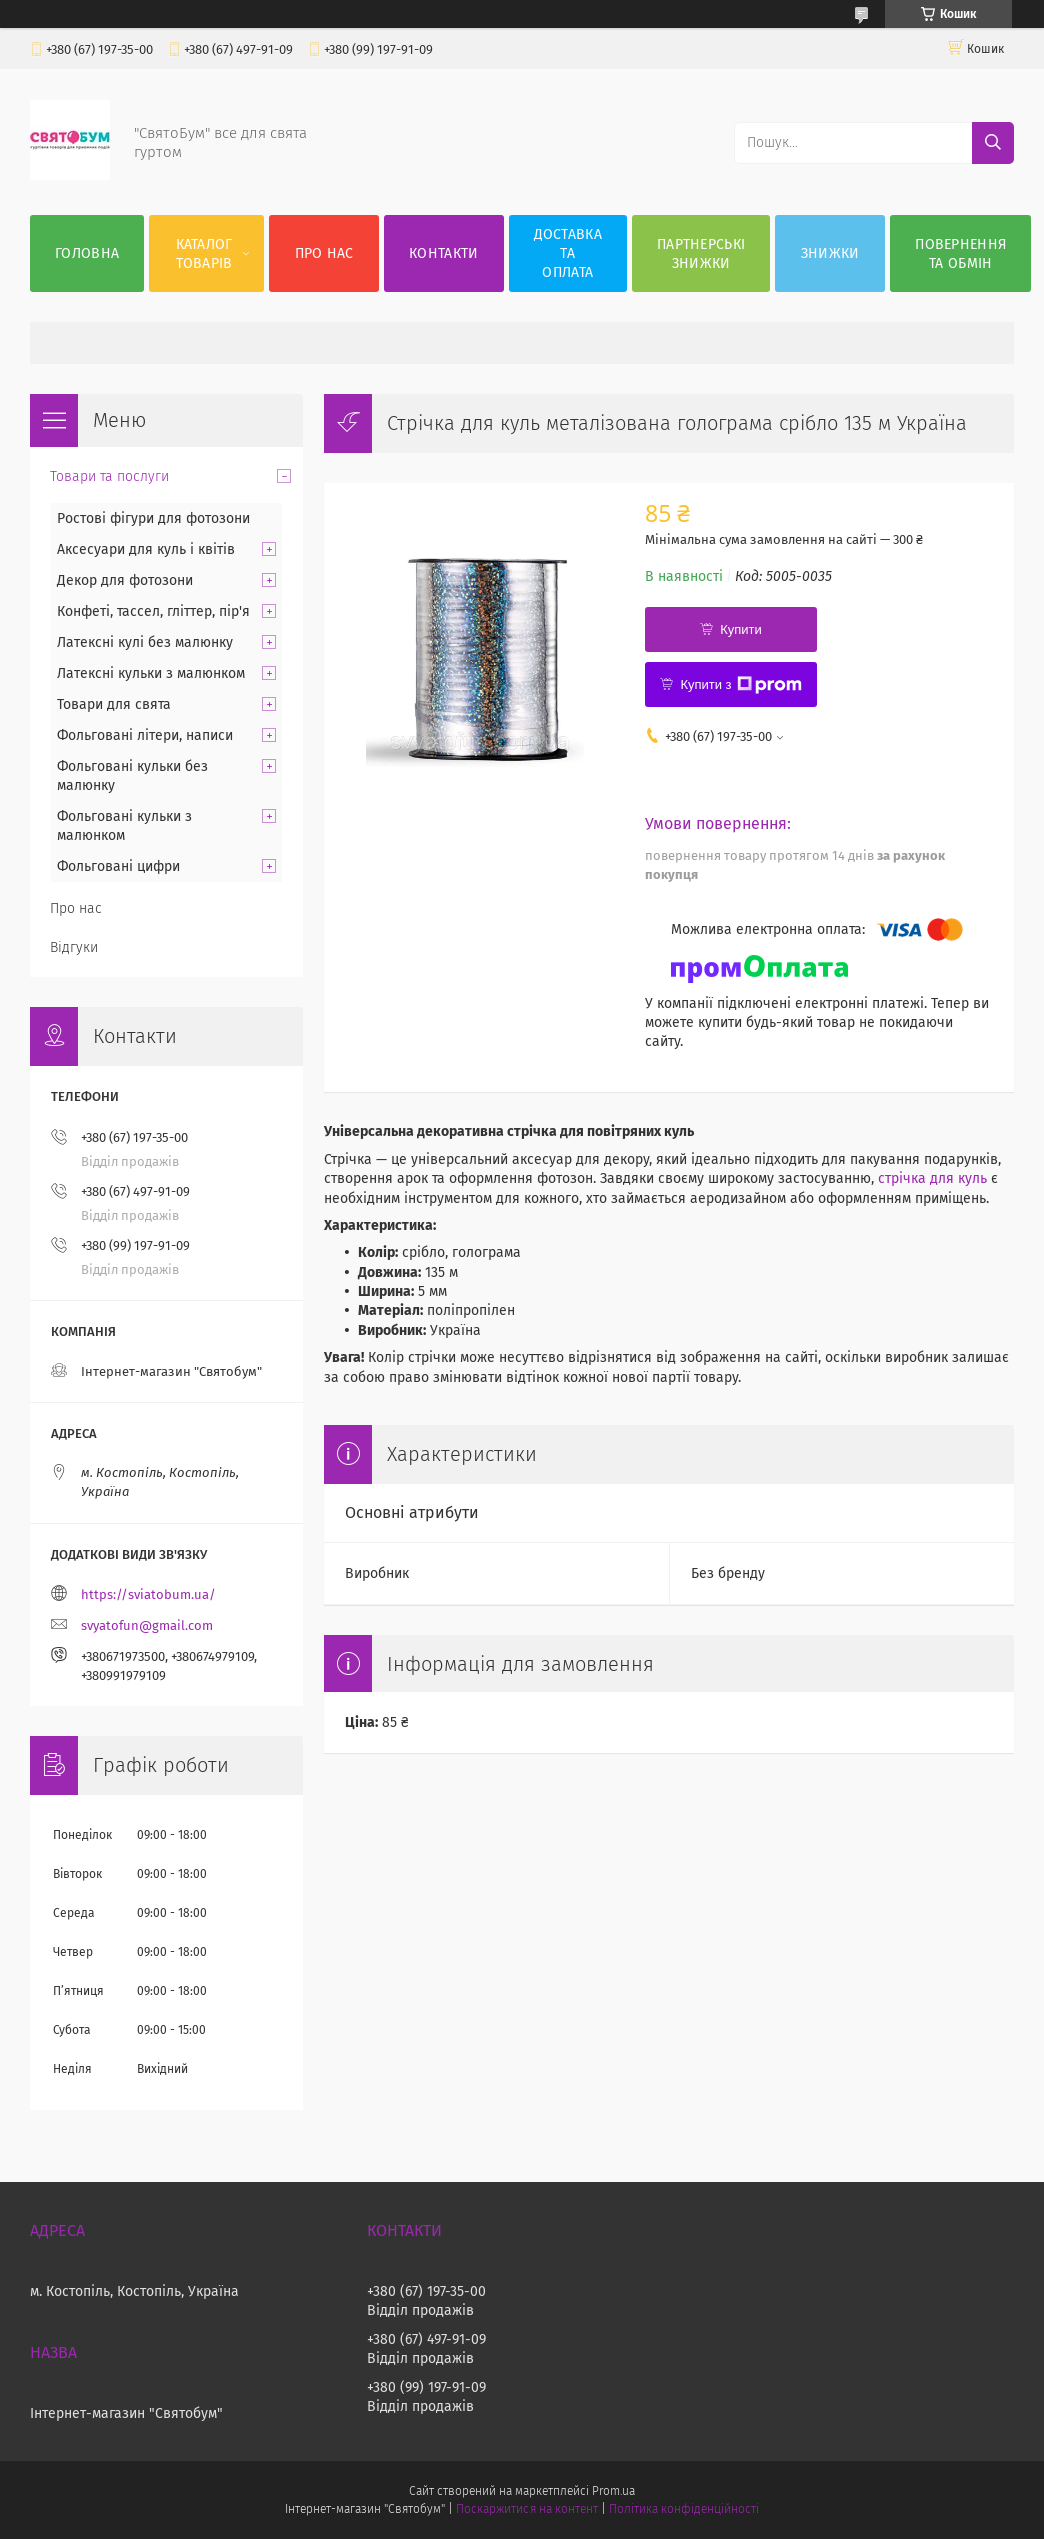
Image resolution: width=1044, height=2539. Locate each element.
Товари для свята (114, 704)
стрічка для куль (932, 1178)
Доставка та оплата (568, 253)
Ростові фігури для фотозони (153, 518)
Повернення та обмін (960, 254)
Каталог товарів (204, 254)
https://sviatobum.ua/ (148, 1594)
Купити (741, 629)
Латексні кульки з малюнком (151, 673)
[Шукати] (993, 143)
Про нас (324, 253)
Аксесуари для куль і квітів (146, 549)
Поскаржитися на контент (526, 2509)
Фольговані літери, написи (145, 735)
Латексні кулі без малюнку (145, 642)
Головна (87, 253)
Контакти (443, 253)
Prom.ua (613, 2491)
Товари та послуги (109, 476)
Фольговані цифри (118, 866)
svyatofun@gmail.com (147, 1625)
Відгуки (74, 947)
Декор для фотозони (125, 580)
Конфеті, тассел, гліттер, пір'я (153, 611)
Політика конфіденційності (684, 2509)
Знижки (830, 253)
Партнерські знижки (701, 254)
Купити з (740, 685)
